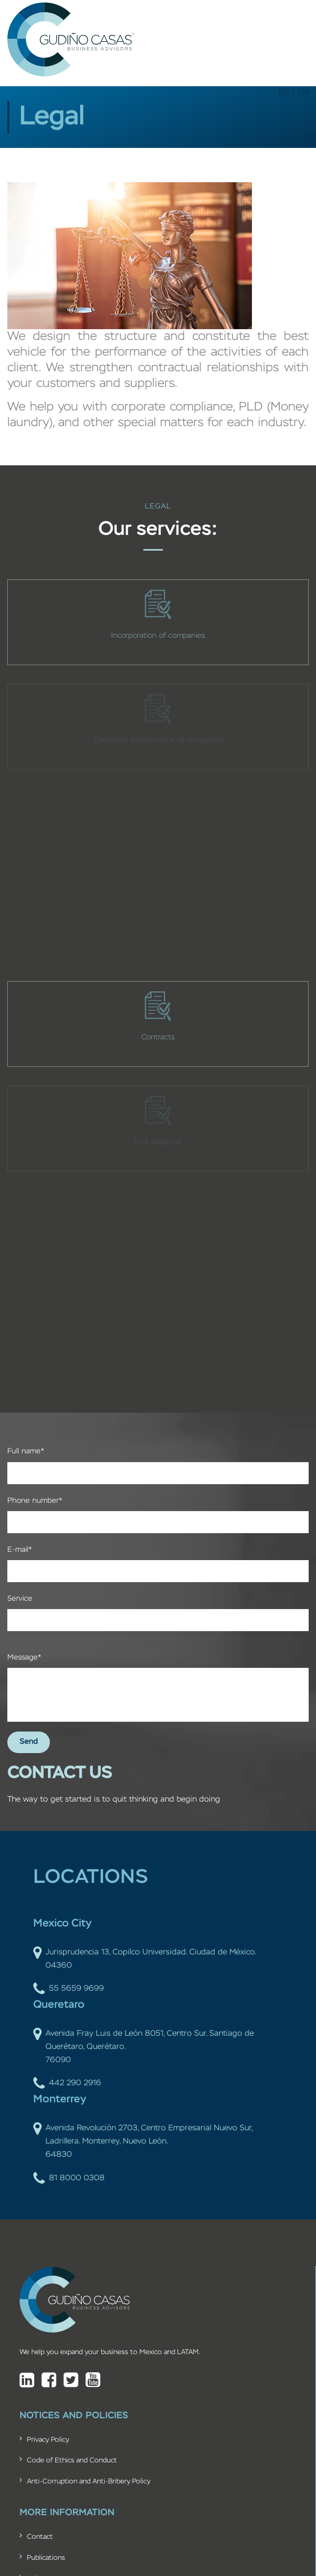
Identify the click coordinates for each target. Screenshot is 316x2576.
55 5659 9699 (68, 1989)
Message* (24, 1657)
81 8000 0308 (69, 2178)
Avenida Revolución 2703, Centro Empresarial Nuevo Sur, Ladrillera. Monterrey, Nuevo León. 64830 (142, 2142)
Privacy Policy (48, 2439)
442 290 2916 (67, 2083)
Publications (46, 2557)
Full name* (26, 1451)
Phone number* (35, 1500)
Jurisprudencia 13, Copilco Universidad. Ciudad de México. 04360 (144, 1959)
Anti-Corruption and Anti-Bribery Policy (88, 2481)
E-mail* (19, 1549)
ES (283, 92)
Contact (40, 2536)
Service (19, 1598)
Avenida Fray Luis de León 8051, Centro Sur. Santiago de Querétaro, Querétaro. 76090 (143, 2047)
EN (303, 92)
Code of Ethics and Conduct (72, 2460)
